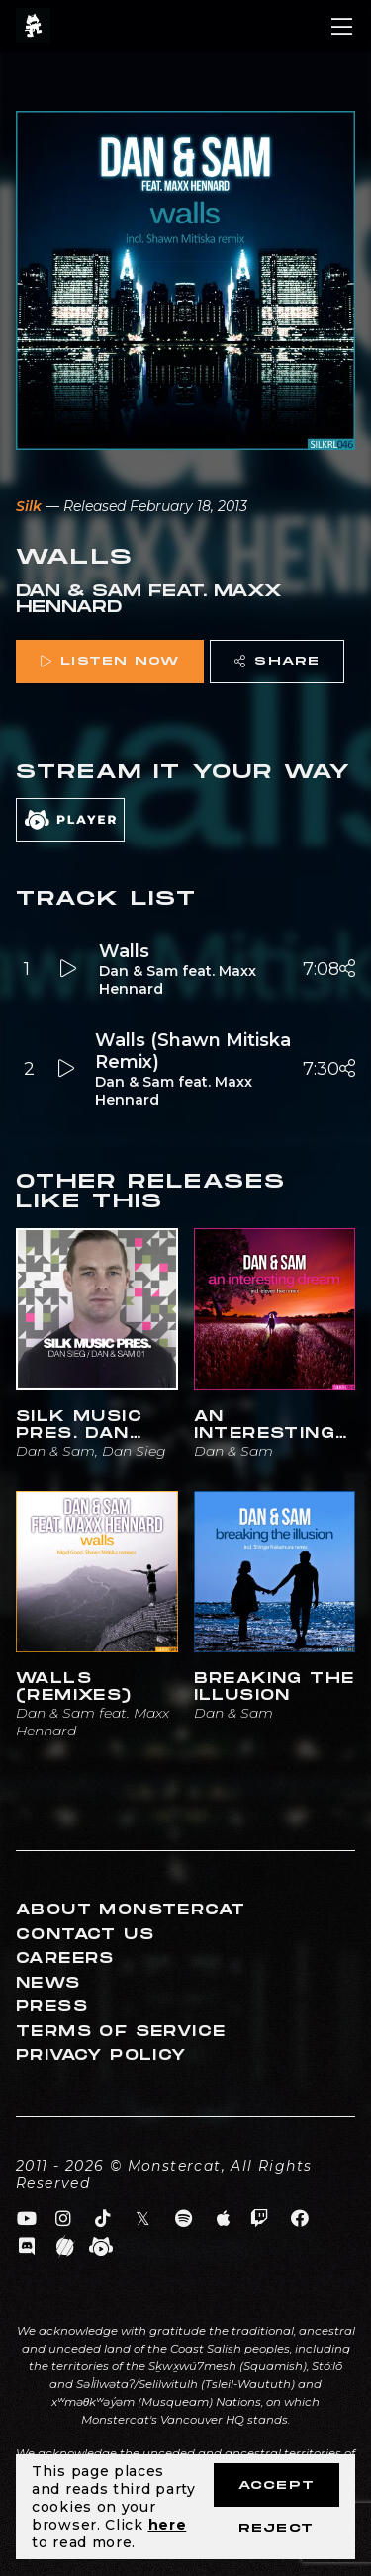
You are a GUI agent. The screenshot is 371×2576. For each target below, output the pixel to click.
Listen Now (110, 661)
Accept (276, 2485)
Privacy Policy (101, 2055)
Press (52, 2007)
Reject (276, 2528)
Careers (65, 1958)
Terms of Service (121, 2031)
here (167, 2524)
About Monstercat (130, 1910)
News (48, 1983)
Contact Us (85, 1934)
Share (277, 661)
